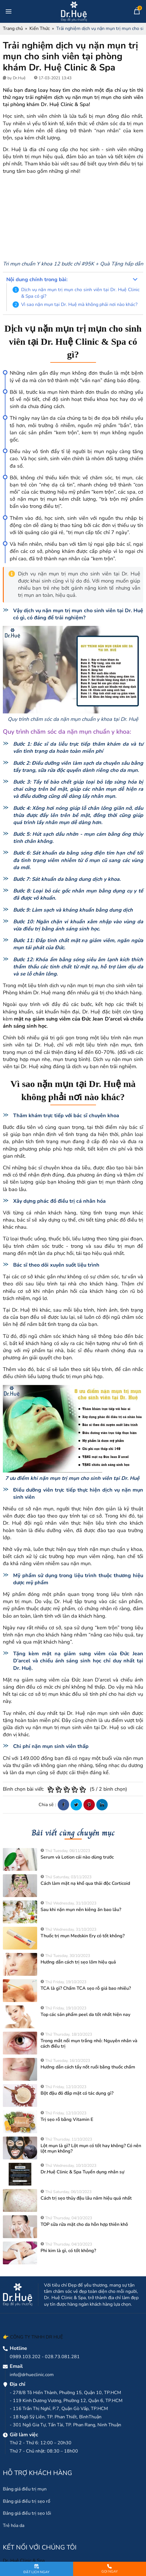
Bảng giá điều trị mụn (25, 2489)
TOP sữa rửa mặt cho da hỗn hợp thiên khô (84, 2224)
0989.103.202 (25, 2357)
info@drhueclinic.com (32, 2375)
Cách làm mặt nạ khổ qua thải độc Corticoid (85, 1883)
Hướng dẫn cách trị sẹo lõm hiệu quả (78, 1962)
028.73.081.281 (62, 2357)
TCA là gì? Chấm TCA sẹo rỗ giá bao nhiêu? (86, 1988)
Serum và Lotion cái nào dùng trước (77, 1857)
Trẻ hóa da (13, 2525)
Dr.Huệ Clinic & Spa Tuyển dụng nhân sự (82, 2172)
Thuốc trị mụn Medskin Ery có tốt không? (83, 1936)
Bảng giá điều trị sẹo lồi (27, 2513)
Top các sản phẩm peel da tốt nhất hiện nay (85, 2014)
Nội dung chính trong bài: (36, 279)
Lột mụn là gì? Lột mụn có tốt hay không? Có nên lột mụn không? (91, 2148)
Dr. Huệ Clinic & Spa (24, 2560)
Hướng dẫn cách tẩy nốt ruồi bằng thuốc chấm (88, 2067)
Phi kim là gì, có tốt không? (68, 2251)
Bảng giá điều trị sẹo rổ (26, 2501)
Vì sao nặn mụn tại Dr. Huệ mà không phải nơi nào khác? (79, 304)
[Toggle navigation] (8, 11)
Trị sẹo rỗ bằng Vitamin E (67, 2119)
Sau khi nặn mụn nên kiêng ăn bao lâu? (81, 1909)
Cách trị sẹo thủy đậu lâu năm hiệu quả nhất (86, 2198)
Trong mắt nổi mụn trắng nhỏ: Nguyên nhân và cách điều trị (89, 2043)
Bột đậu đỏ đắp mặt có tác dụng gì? (77, 2093)
